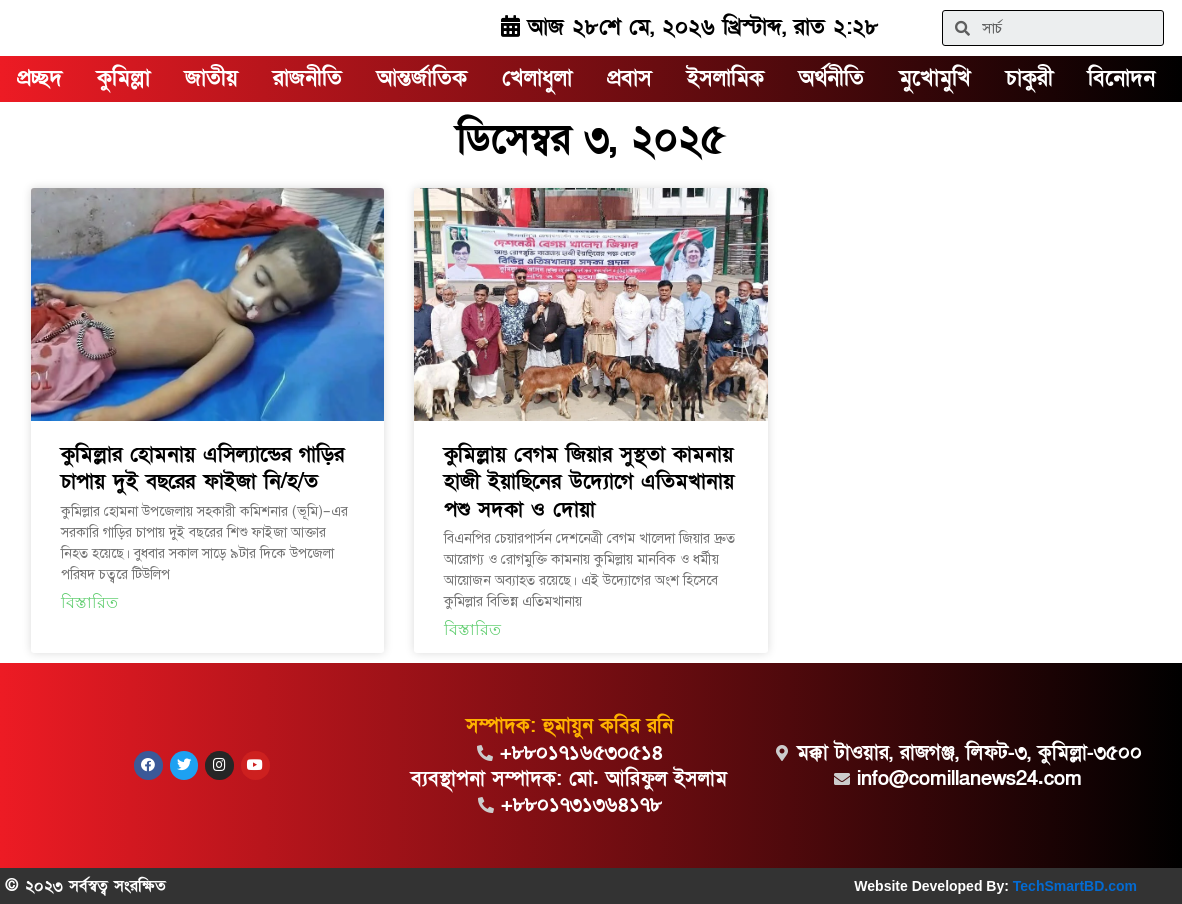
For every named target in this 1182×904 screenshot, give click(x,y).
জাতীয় (211, 78)
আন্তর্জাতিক (422, 78)
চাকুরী (1029, 78)
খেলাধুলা (537, 78)
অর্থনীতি (831, 78)
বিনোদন (1121, 78)
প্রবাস (629, 78)
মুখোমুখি (935, 78)
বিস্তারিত (89, 602)
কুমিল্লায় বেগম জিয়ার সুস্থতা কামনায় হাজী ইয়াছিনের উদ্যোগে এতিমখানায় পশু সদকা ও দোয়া (589, 482)
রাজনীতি (307, 78)
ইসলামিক (725, 78)
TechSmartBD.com (1075, 886)
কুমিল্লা (123, 78)
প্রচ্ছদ (39, 78)
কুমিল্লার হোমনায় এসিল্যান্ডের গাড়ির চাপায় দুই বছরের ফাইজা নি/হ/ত (202, 468)
